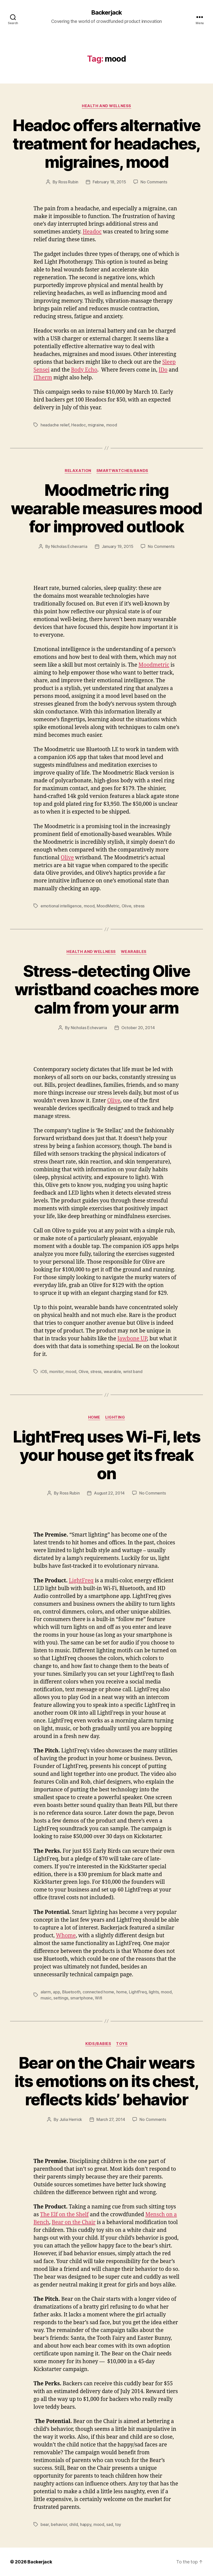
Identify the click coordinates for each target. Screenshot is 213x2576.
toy (118, 2524)
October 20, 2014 (138, 1027)
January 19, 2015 (117, 546)
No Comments (153, 181)
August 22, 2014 (109, 1493)
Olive (67, 857)
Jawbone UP (132, 1338)
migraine (96, 424)
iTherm (42, 377)
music (46, 1997)
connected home (98, 1991)
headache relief (55, 424)
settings (60, 1997)
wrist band (132, 1371)
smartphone (81, 1997)
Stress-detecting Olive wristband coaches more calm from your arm (106, 989)
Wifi (98, 1997)
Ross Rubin (68, 181)
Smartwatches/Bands (122, 470)
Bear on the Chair (73, 2222)
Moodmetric (153, 665)
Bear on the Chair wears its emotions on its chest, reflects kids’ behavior (106, 2081)
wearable (112, 1371)
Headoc (92, 231)
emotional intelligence (61, 905)
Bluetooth (71, 1991)
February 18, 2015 (109, 181)
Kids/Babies (98, 2043)
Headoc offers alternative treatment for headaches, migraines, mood (106, 143)
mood (111, 424)
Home (94, 1417)
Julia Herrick (70, 2119)
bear (45, 2524)
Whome (66, 1935)
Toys (121, 2043)
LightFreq (81, 1580)
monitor (56, 1371)
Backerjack (106, 13)
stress (139, 905)
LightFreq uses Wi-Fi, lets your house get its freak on (106, 1455)
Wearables (134, 951)
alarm (46, 1991)
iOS (44, 1371)
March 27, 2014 (110, 2119)
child (73, 2524)
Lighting (115, 1417)
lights (154, 1991)
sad (109, 2524)
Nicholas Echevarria (69, 546)
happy (85, 2524)
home (121, 1991)
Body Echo (84, 370)
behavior (59, 2524)
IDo (163, 370)
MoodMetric (108, 905)
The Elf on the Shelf (64, 2214)
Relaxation (78, 470)
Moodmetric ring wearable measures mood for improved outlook (106, 508)
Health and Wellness (106, 106)
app (56, 1991)
